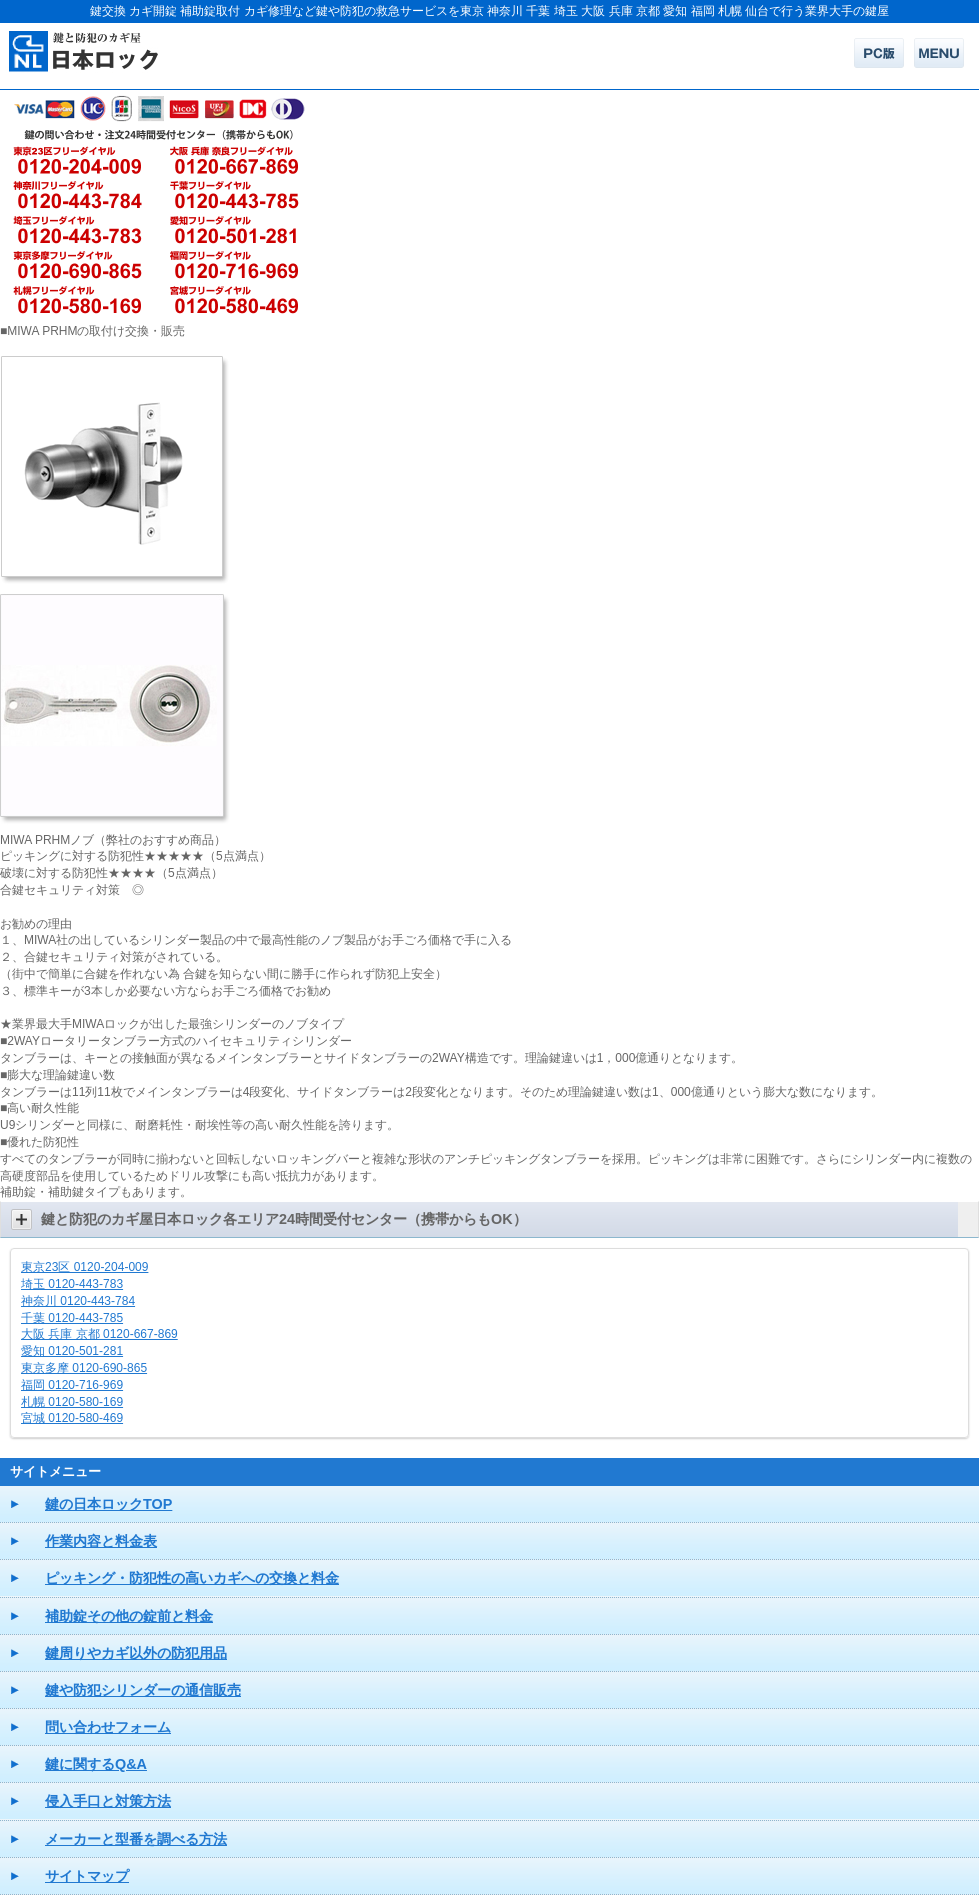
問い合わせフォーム (108, 1727)
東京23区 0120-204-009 (84, 1267)
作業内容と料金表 (101, 1541)
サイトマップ (87, 1876)
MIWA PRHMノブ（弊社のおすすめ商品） (113, 840)
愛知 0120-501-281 (72, 1351)
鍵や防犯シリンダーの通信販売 (143, 1690)
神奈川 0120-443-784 (78, 1301)
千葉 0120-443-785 (72, 1318)
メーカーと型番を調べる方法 (136, 1839)
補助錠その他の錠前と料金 (129, 1616)
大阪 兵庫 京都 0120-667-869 (99, 1334)
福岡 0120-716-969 (72, 1385)
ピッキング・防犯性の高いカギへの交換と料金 (192, 1578)
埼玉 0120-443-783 (72, 1284)
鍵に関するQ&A (96, 1764)
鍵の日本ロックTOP (108, 1504)
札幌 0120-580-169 (72, 1402)
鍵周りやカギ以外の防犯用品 (136, 1653)
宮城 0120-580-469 (72, 1418)
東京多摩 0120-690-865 (84, 1368)
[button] (489, 1219)
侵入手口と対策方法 (108, 1801)
